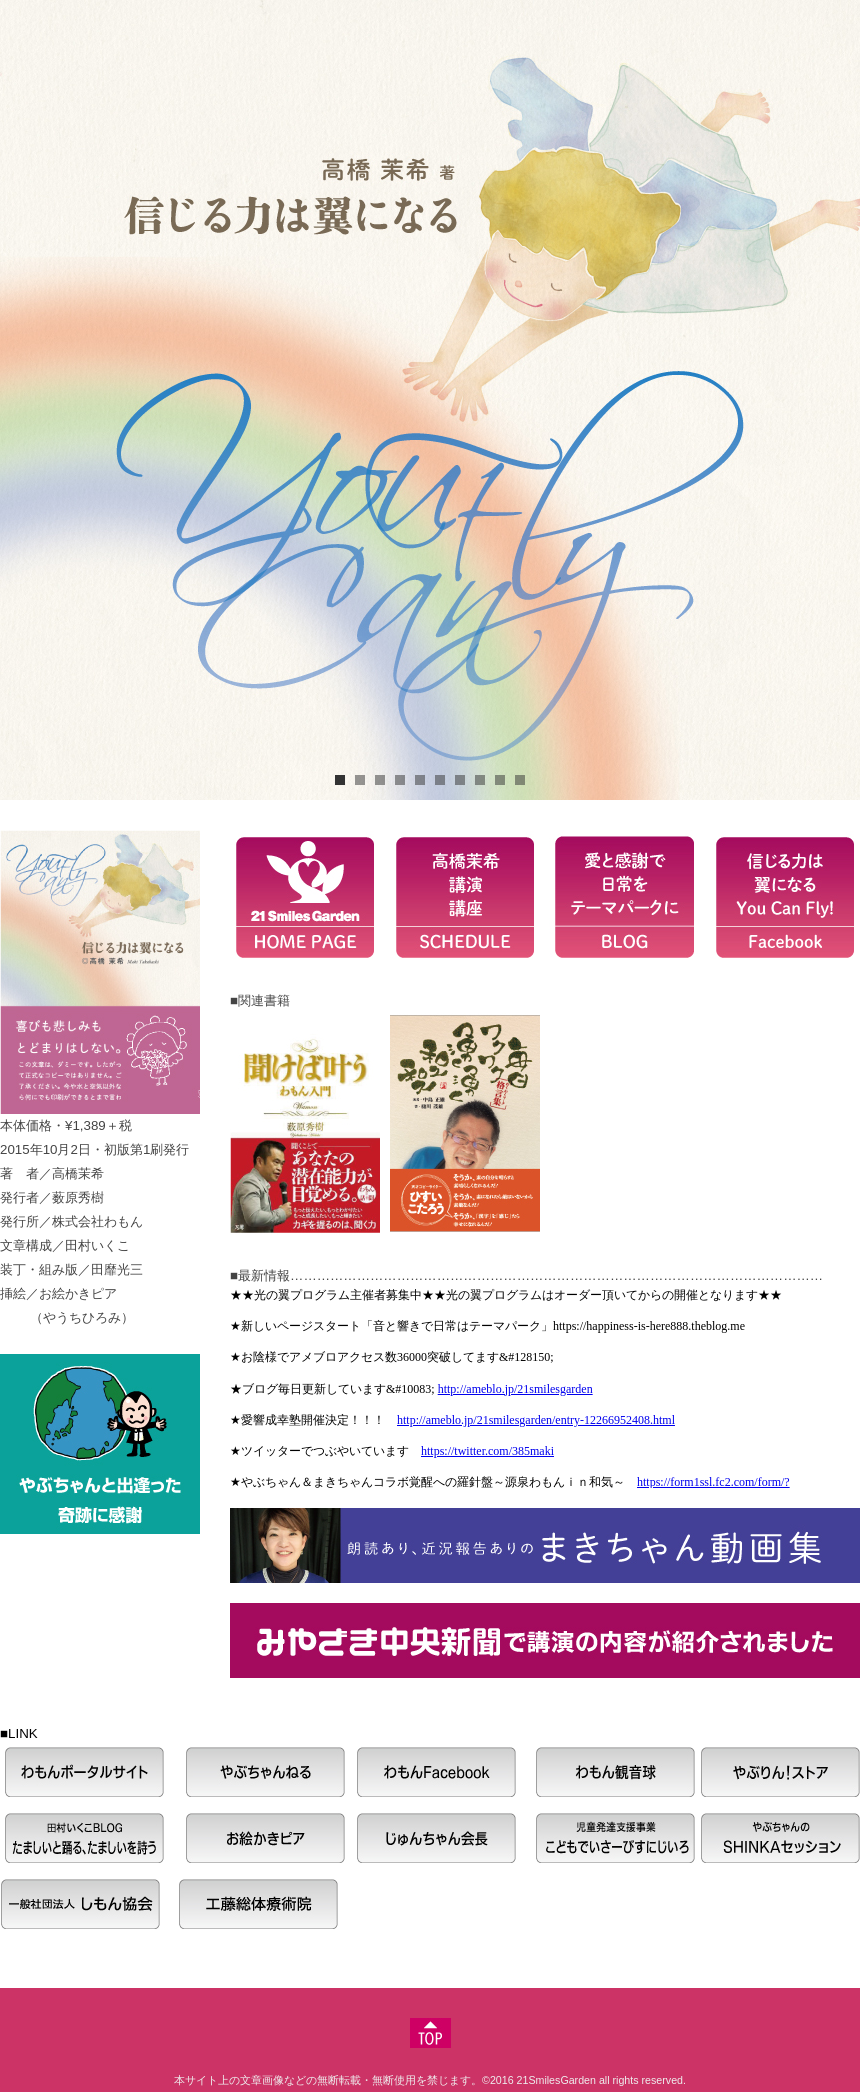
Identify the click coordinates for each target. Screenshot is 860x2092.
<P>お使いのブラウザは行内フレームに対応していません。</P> (540, 1388)
